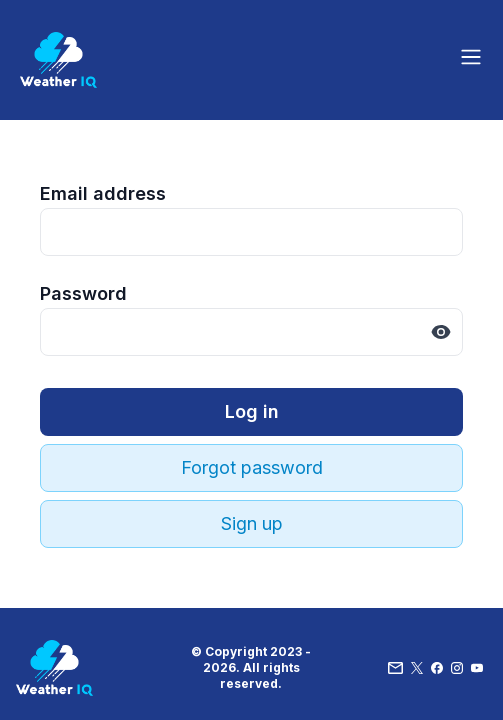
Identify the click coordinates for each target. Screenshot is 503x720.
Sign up (252, 523)
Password (83, 293)
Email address (103, 193)
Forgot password (252, 467)
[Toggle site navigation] (471, 57)
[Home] (58, 60)
